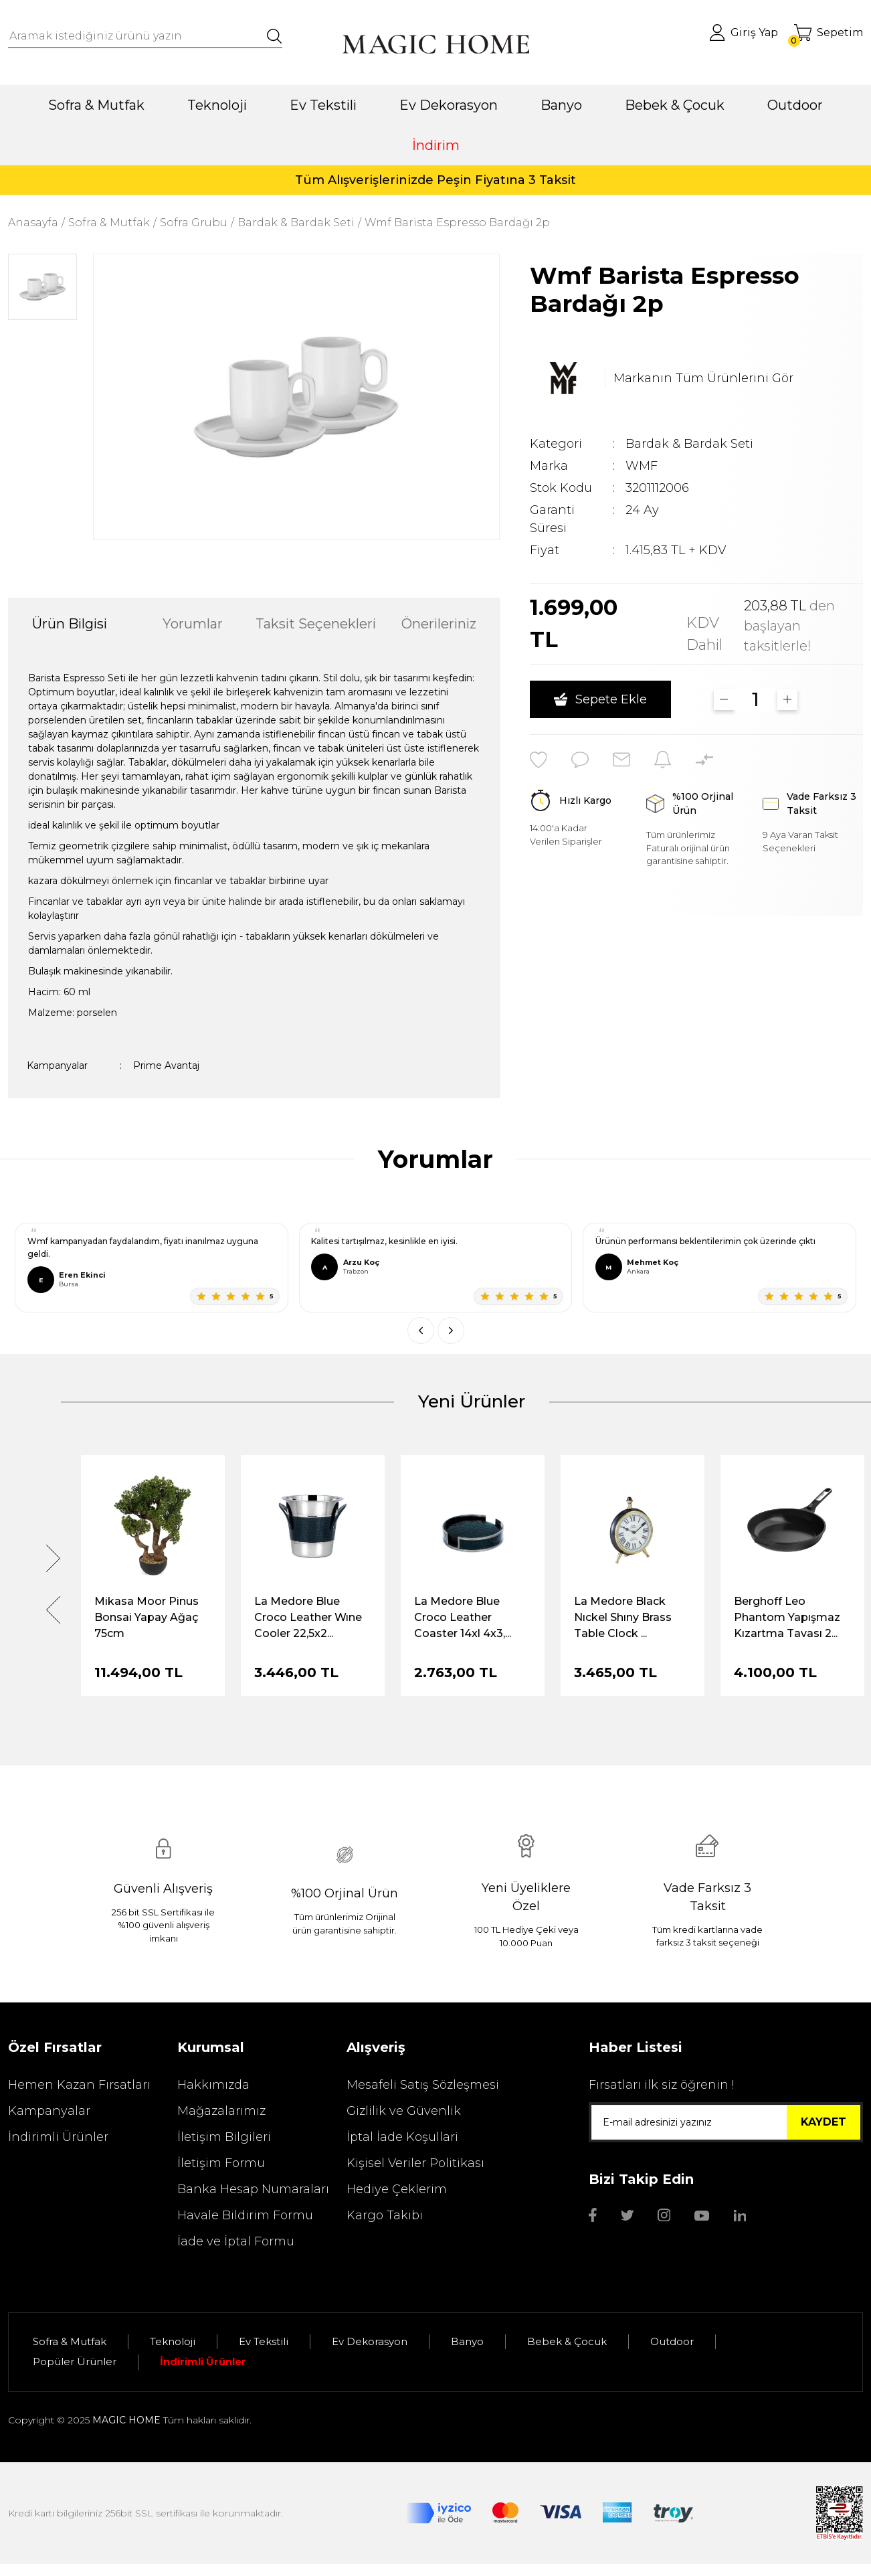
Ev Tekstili (263, 2341)
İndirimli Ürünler (58, 2137)
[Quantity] (756, 699)
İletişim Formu (221, 2163)
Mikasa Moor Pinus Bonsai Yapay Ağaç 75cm (146, 1617)
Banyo (467, 2341)
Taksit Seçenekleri (316, 624)
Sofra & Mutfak (69, 2341)
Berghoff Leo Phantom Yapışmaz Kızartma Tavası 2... (787, 1617)
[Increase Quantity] (787, 699)
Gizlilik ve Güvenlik (404, 2110)
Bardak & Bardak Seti (689, 443)
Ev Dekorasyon (369, 2341)
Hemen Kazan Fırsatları (79, 2084)
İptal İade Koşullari (402, 2137)
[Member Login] (743, 32)
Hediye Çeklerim (397, 2189)
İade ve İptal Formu (235, 2241)
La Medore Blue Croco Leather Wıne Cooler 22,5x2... (308, 1617)
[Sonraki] (451, 1330)
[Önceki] (420, 1330)
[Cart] (828, 32)
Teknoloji (172, 2341)
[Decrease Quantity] (724, 699)
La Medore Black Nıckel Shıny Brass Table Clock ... (623, 1617)
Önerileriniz (438, 624)
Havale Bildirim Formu (245, 2215)
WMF (641, 465)
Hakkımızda (213, 2084)
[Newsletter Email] (725, 2122)
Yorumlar (193, 624)
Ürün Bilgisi (69, 624)
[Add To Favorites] (538, 759)
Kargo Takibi (385, 2215)
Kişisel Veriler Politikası (415, 2163)
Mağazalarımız (221, 2110)
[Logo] (435, 44)
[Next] (53, 1558)
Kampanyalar (49, 2110)
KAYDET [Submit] (823, 2122)
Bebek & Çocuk (567, 2341)
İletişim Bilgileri (224, 2137)
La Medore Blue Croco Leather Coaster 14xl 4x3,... (462, 1617)
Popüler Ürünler (74, 2361)
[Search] (145, 36)
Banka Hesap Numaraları (253, 2189)
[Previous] (53, 1609)
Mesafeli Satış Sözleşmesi (423, 2084)
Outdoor (672, 2341)
